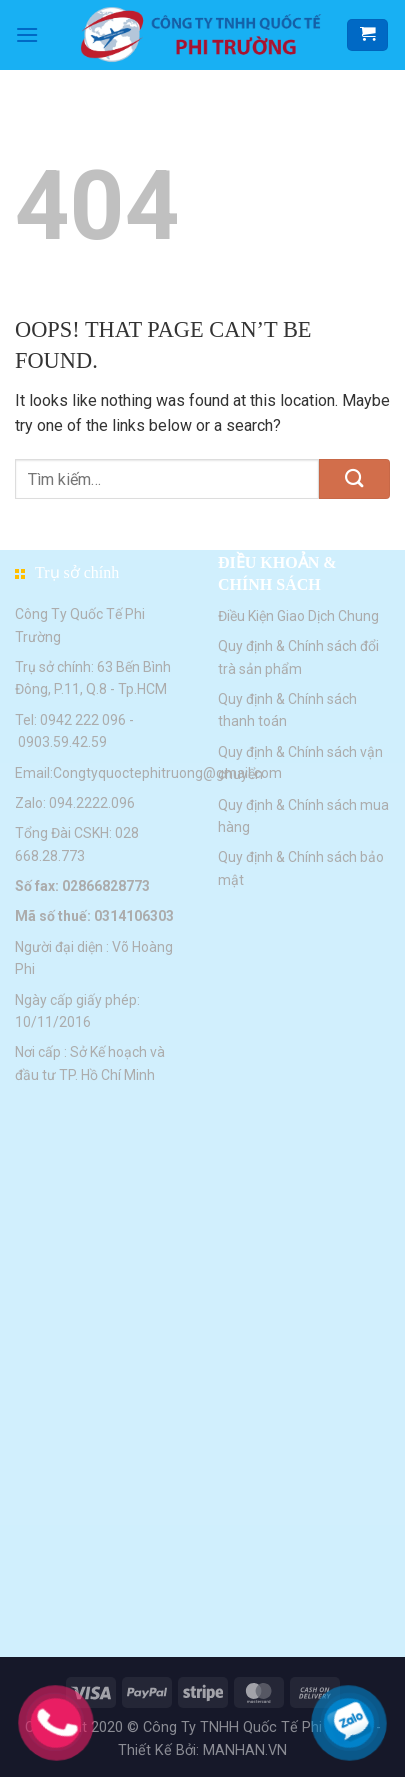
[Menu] (27, 34)
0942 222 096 (83, 720)
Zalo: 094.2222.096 (75, 803)
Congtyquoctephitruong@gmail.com (167, 773)
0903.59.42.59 (62, 742)
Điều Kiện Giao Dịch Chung (298, 616)
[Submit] (354, 479)
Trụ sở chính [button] (77, 572)
